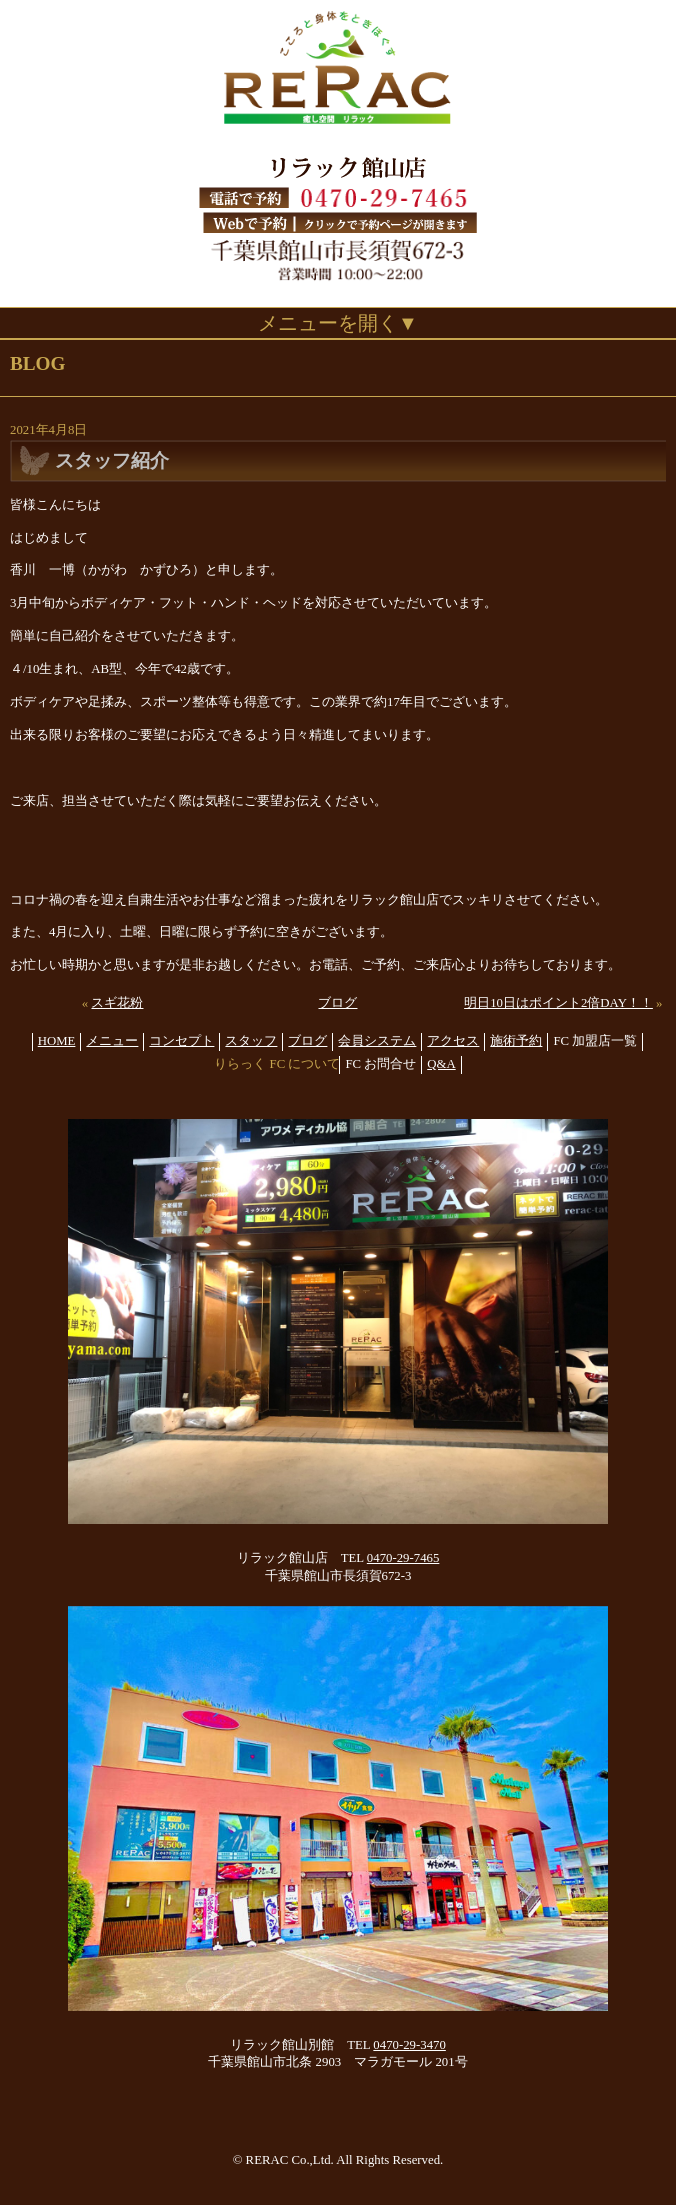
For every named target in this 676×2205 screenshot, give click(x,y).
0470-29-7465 (403, 1558)
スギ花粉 (117, 1003)
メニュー (112, 1041)
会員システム (377, 1041)
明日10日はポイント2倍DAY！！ (558, 1003)
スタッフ (251, 1041)
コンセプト (181, 1041)
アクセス (453, 1041)
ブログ (337, 1003)
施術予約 (516, 1041)
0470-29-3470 (409, 2045)
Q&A (441, 1064)
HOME (57, 1041)
